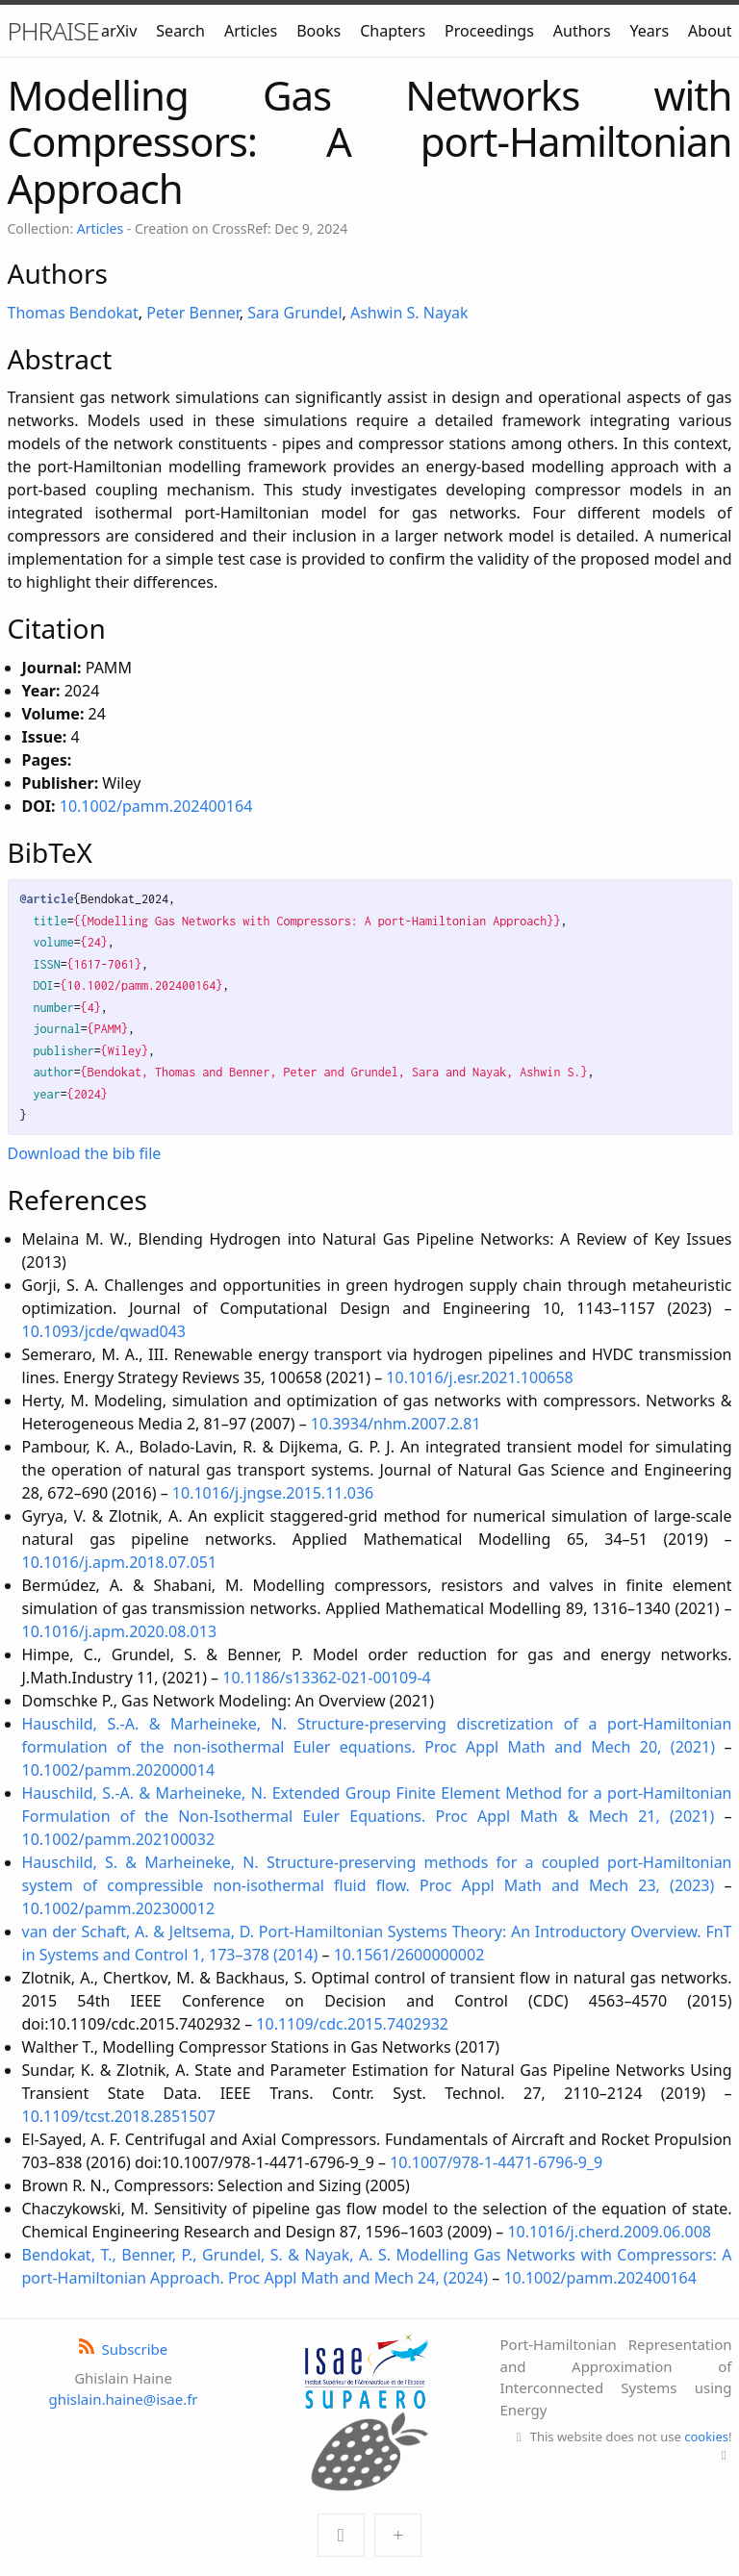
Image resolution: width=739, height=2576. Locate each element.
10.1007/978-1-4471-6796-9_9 (496, 2162)
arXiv (119, 30)
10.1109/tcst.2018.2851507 (119, 2116)
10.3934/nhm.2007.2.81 (396, 1423)
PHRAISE (53, 30)
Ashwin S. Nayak (409, 312)
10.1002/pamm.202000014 (119, 1769)
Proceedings (489, 30)
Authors (582, 30)
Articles (250, 30)
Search (180, 30)
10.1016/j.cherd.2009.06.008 (609, 2231)
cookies (706, 2436)
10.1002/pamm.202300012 (119, 1908)
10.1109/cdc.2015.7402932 (352, 2023)
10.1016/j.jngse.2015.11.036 (272, 1492)
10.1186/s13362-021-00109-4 (326, 1677)
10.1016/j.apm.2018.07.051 (119, 1562)
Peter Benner (193, 312)
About (709, 30)
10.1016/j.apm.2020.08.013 (119, 1631)
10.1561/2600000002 (409, 1954)
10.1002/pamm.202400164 (156, 806)
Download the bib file (85, 1153)
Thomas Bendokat (73, 312)
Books (318, 30)
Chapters (392, 30)
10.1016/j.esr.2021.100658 (479, 1377)
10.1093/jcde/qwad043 (104, 1331)
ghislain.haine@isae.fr (122, 2399)
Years (650, 30)
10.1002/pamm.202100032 (119, 1839)
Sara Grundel (294, 312)
